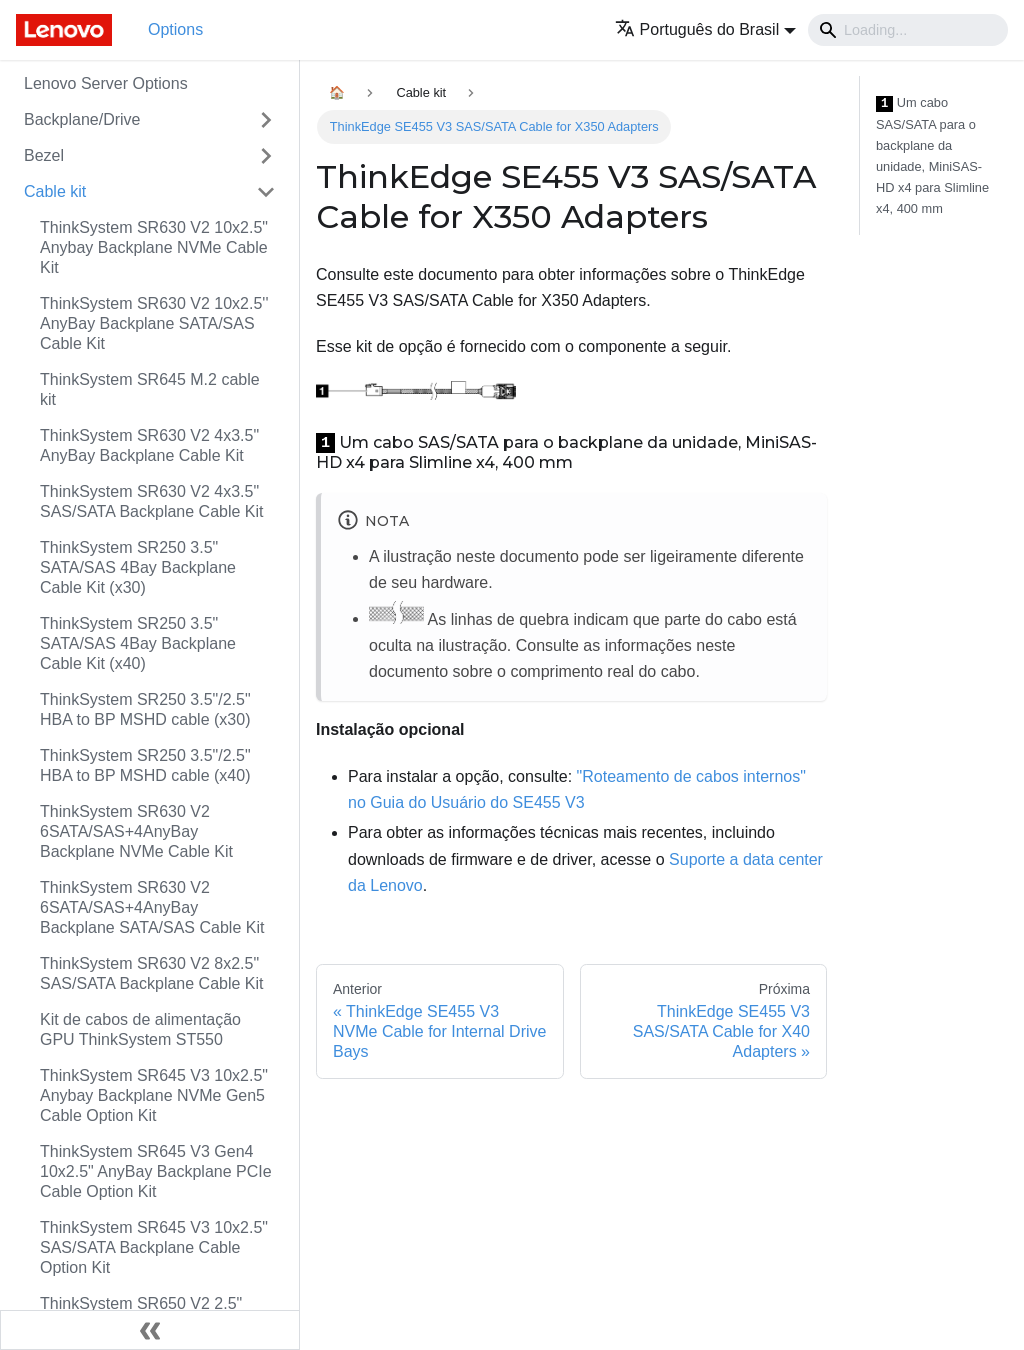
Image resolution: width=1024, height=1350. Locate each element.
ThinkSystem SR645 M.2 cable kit (150, 389)
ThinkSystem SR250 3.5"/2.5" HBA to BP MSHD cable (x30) (145, 709)
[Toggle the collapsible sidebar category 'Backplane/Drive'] (266, 120)
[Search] (908, 30)
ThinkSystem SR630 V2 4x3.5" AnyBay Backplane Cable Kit (149, 445)
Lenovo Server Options (106, 83)
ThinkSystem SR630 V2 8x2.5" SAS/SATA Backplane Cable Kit (152, 973)
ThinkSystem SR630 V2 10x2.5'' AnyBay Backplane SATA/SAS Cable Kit (154, 323)
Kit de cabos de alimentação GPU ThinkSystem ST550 (140, 1029)
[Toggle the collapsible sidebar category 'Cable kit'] (266, 192)
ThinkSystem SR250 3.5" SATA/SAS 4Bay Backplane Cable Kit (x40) (138, 643)
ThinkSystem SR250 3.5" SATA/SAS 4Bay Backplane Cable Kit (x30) (138, 567)
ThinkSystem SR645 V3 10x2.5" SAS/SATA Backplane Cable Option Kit (154, 1247)
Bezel (44, 155)
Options (175, 29)
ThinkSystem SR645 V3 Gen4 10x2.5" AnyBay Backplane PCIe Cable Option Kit (156, 1171)
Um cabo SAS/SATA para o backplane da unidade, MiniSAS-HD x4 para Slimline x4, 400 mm (932, 155)
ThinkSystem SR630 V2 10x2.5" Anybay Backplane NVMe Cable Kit (154, 247)
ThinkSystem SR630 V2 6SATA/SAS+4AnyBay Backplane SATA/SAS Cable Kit (152, 907)
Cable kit (55, 191)
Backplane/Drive (82, 119)
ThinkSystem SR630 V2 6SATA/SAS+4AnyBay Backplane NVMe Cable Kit (136, 831)
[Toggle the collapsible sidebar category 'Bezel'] (266, 156)
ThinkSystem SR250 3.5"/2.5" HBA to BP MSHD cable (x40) (145, 765)
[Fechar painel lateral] (150, 1330)
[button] (705, 29)
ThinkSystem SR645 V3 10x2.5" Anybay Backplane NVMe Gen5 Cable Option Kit (154, 1095)
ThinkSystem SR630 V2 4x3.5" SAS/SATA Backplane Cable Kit (152, 501)
